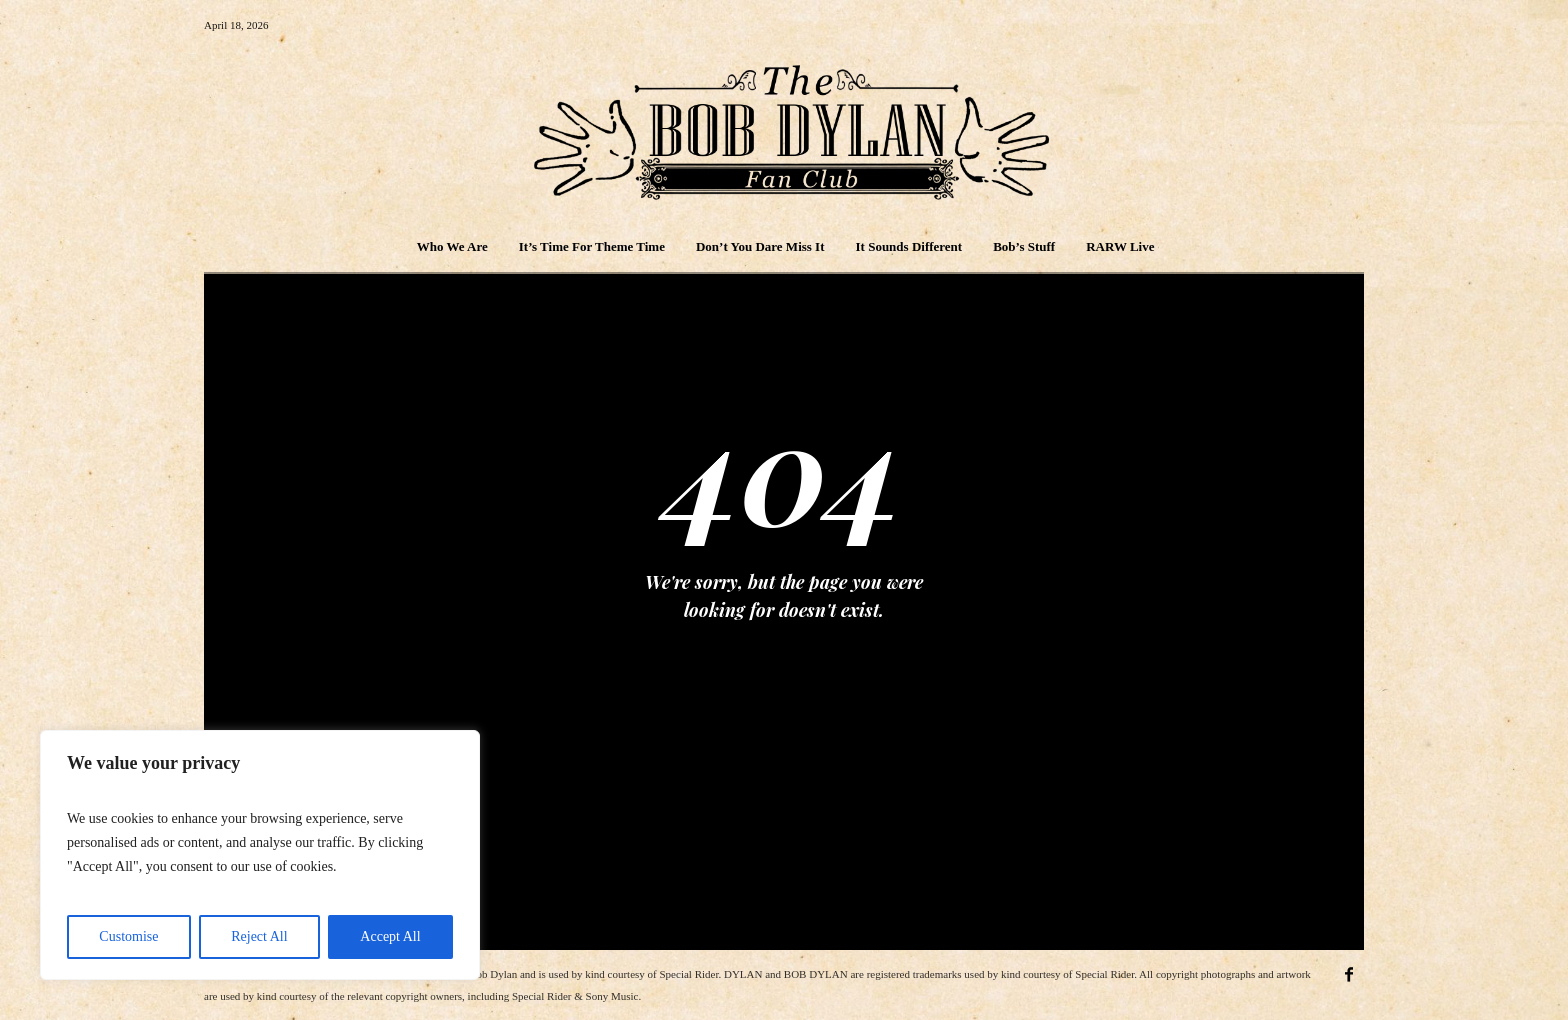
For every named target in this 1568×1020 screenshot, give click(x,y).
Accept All (390, 936)
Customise (128, 936)
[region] (260, 855)
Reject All (259, 936)
